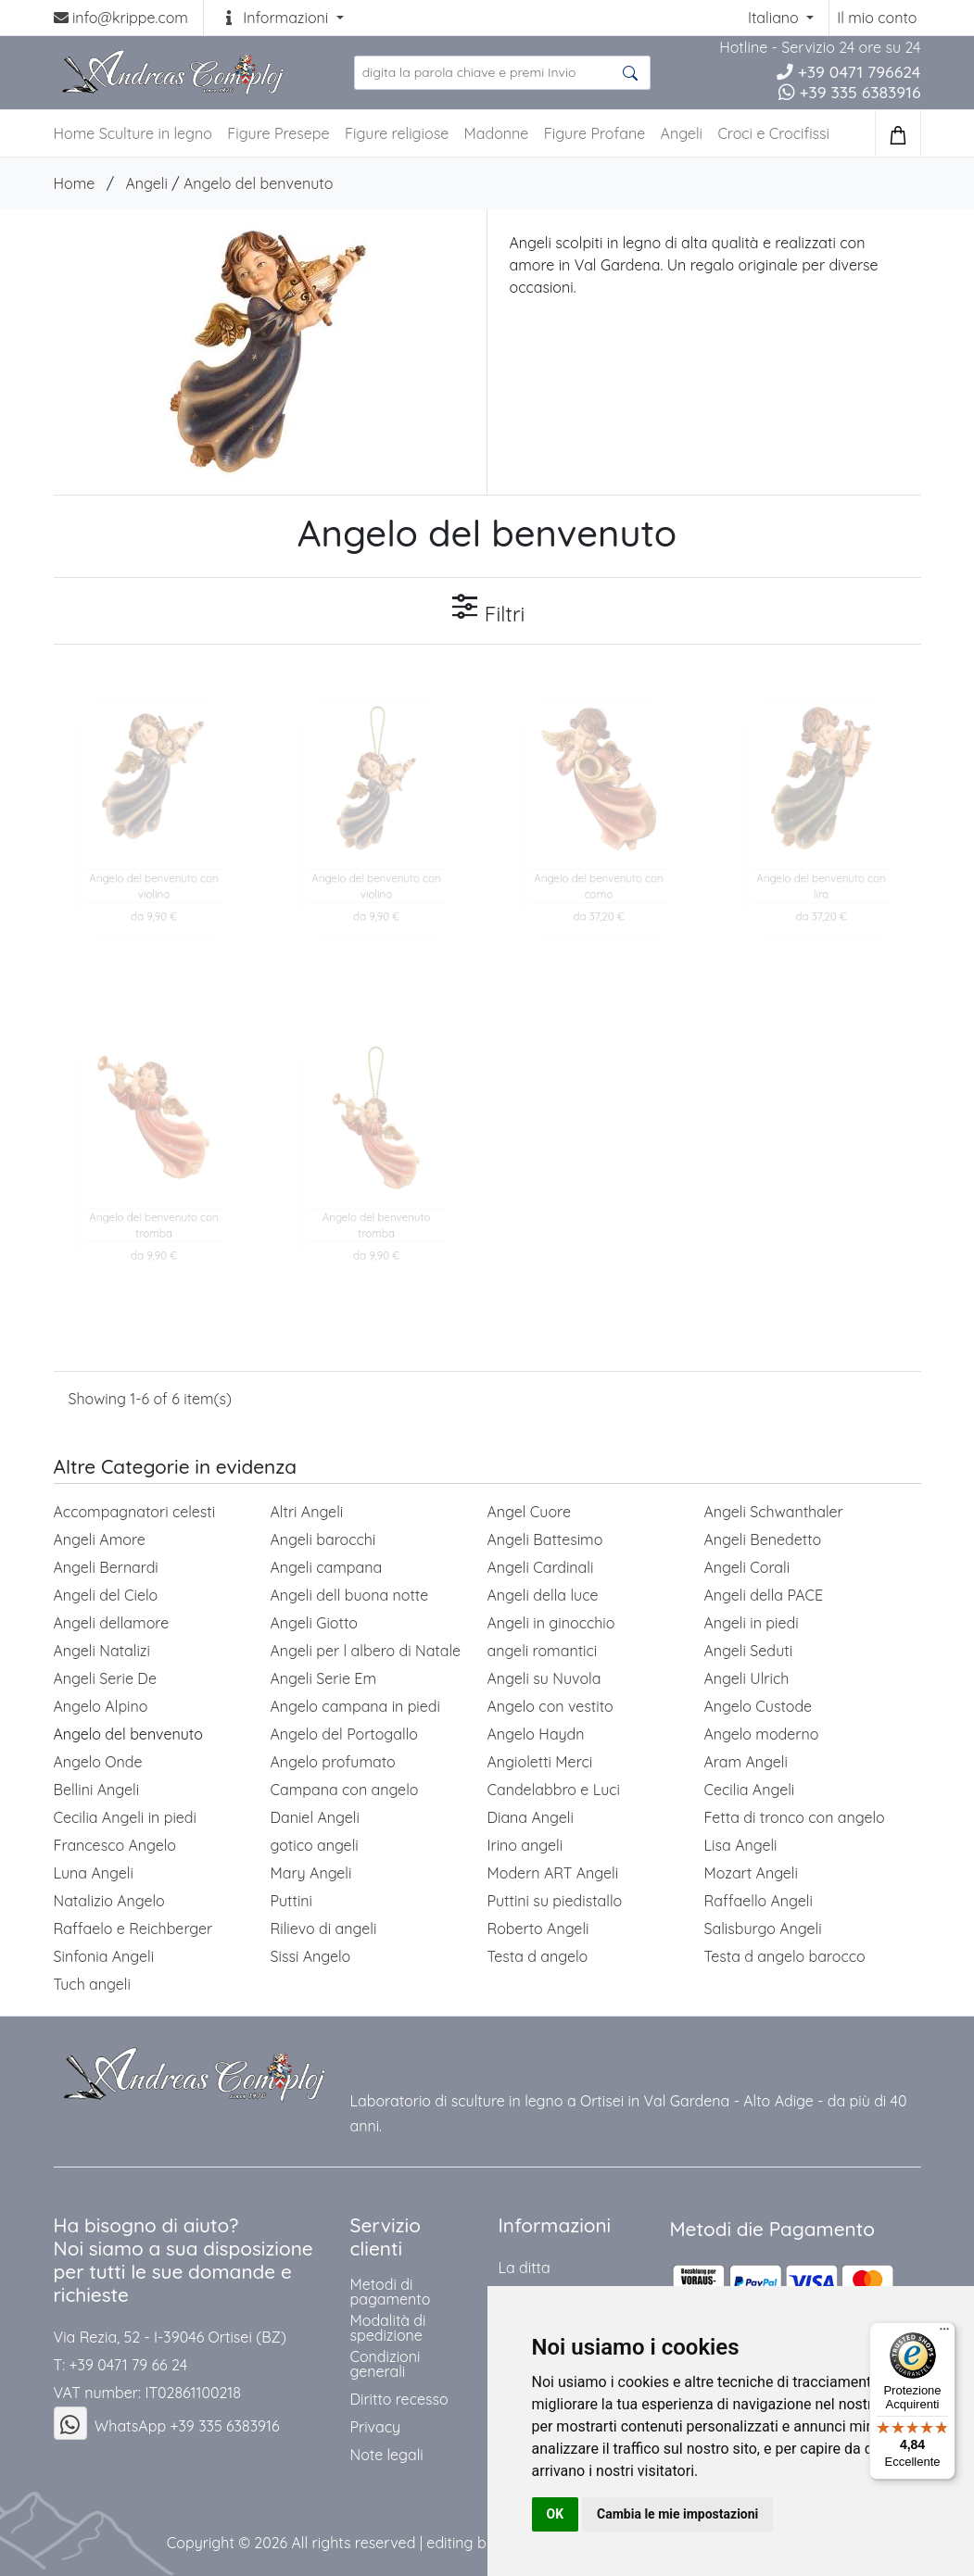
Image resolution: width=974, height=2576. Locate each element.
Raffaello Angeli (758, 1900)
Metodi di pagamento (389, 2291)
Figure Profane (594, 133)
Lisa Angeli (741, 1845)
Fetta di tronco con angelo (794, 1817)
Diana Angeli (530, 1817)
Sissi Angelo (311, 1956)
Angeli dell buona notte (350, 1595)
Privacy (374, 2426)
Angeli (681, 133)
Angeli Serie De (105, 1678)
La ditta (524, 2267)
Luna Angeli (93, 1873)
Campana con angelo (345, 1789)
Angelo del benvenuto (258, 183)
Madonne (496, 133)
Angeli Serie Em (323, 1678)
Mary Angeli (311, 1873)
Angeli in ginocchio (551, 1623)
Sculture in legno (155, 133)
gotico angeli (315, 1845)
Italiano (775, 17)
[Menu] (944, 2333)
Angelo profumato (333, 1762)
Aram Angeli (746, 1762)
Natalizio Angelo (109, 1900)
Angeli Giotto (314, 1623)
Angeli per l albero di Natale (366, 1650)
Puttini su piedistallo (555, 1900)
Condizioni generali (384, 2364)
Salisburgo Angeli (763, 1928)
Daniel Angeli (315, 1817)
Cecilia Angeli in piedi (125, 1817)
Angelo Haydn (536, 1734)
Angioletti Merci (540, 1762)
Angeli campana (327, 1567)
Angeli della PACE (764, 1595)
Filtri (487, 609)
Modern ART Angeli (553, 1873)
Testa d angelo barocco (785, 1956)
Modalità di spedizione (387, 2328)
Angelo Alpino (101, 1706)
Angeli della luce (543, 1595)
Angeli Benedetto (763, 1539)
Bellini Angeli (97, 1789)
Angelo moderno (761, 1734)
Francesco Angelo (115, 1845)
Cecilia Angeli (749, 1789)
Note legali (386, 2454)
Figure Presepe (278, 133)
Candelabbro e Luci (553, 1789)
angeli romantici (542, 1650)
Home (74, 183)
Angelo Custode (758, 1706)
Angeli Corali (747, 1567)
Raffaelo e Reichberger (133, 1928)
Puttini (292, 1900)
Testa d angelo (537, 1956)
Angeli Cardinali (540, 1567)
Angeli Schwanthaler (773, 1511)
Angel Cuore (529, 1511)
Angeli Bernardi (106, 1567)
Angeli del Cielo (106, 1595)
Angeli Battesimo (545, 1539)
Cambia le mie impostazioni (677, 2514)
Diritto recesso (398, 2399)
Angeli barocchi (323, 1539)
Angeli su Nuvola (544, 1678)
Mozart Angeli (751, 1873)
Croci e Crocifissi (773, 133)
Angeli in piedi (751, 1623)
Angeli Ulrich (747, 1678)
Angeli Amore (99, 1539)
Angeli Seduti (748, 1650)
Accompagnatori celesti (135, 1511)
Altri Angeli (307, 1511)
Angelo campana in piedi (355, 1706)
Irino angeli (525, 1845)
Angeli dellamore (112, 1623)
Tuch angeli (92, 1984)
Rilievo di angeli (324, 1928)
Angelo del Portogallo (344, 1734)
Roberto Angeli (538, 1928)
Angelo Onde (98, 1762)
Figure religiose (397, 133)
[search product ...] (502, 73)
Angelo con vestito (550, 1706)
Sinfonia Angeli (104, 1956)
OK (555, 2514)
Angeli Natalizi (102, 1650)
